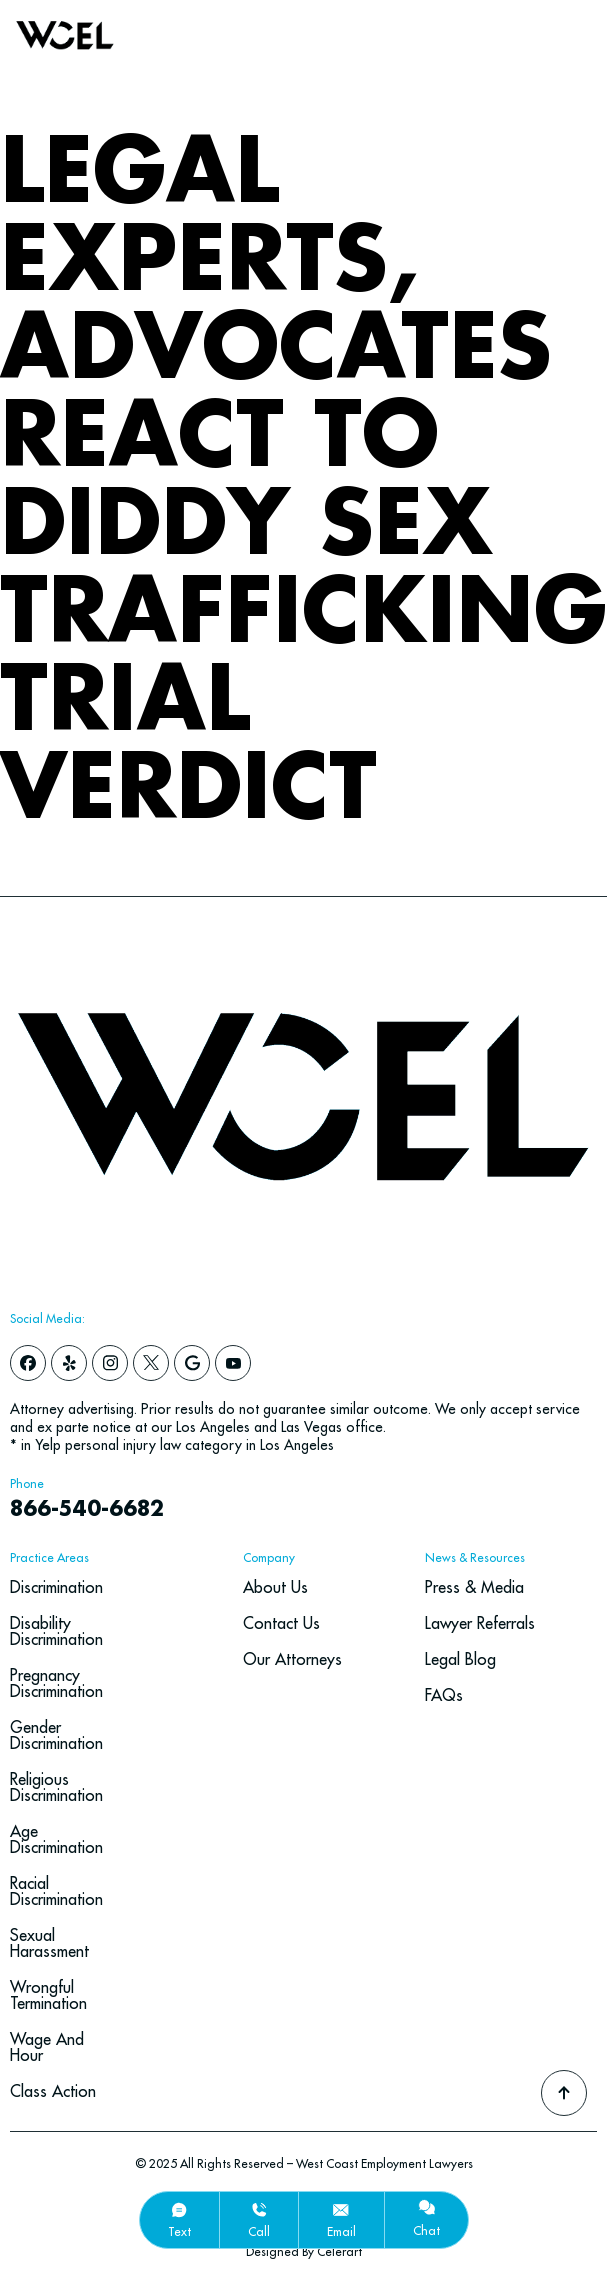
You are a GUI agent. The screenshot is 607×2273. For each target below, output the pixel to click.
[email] (341, 2210)
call (259, 2231)
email (341, 2231)
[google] (192, 1363)
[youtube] (233, 1363)
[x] (151, 1363)
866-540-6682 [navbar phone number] (87, 1510)
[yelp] (69, 1363)
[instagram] (110, 1363)
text (179, 2231)
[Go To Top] (564, 2093)
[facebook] (28, 1363)
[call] (259, 2210)
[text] (179, 2210)
